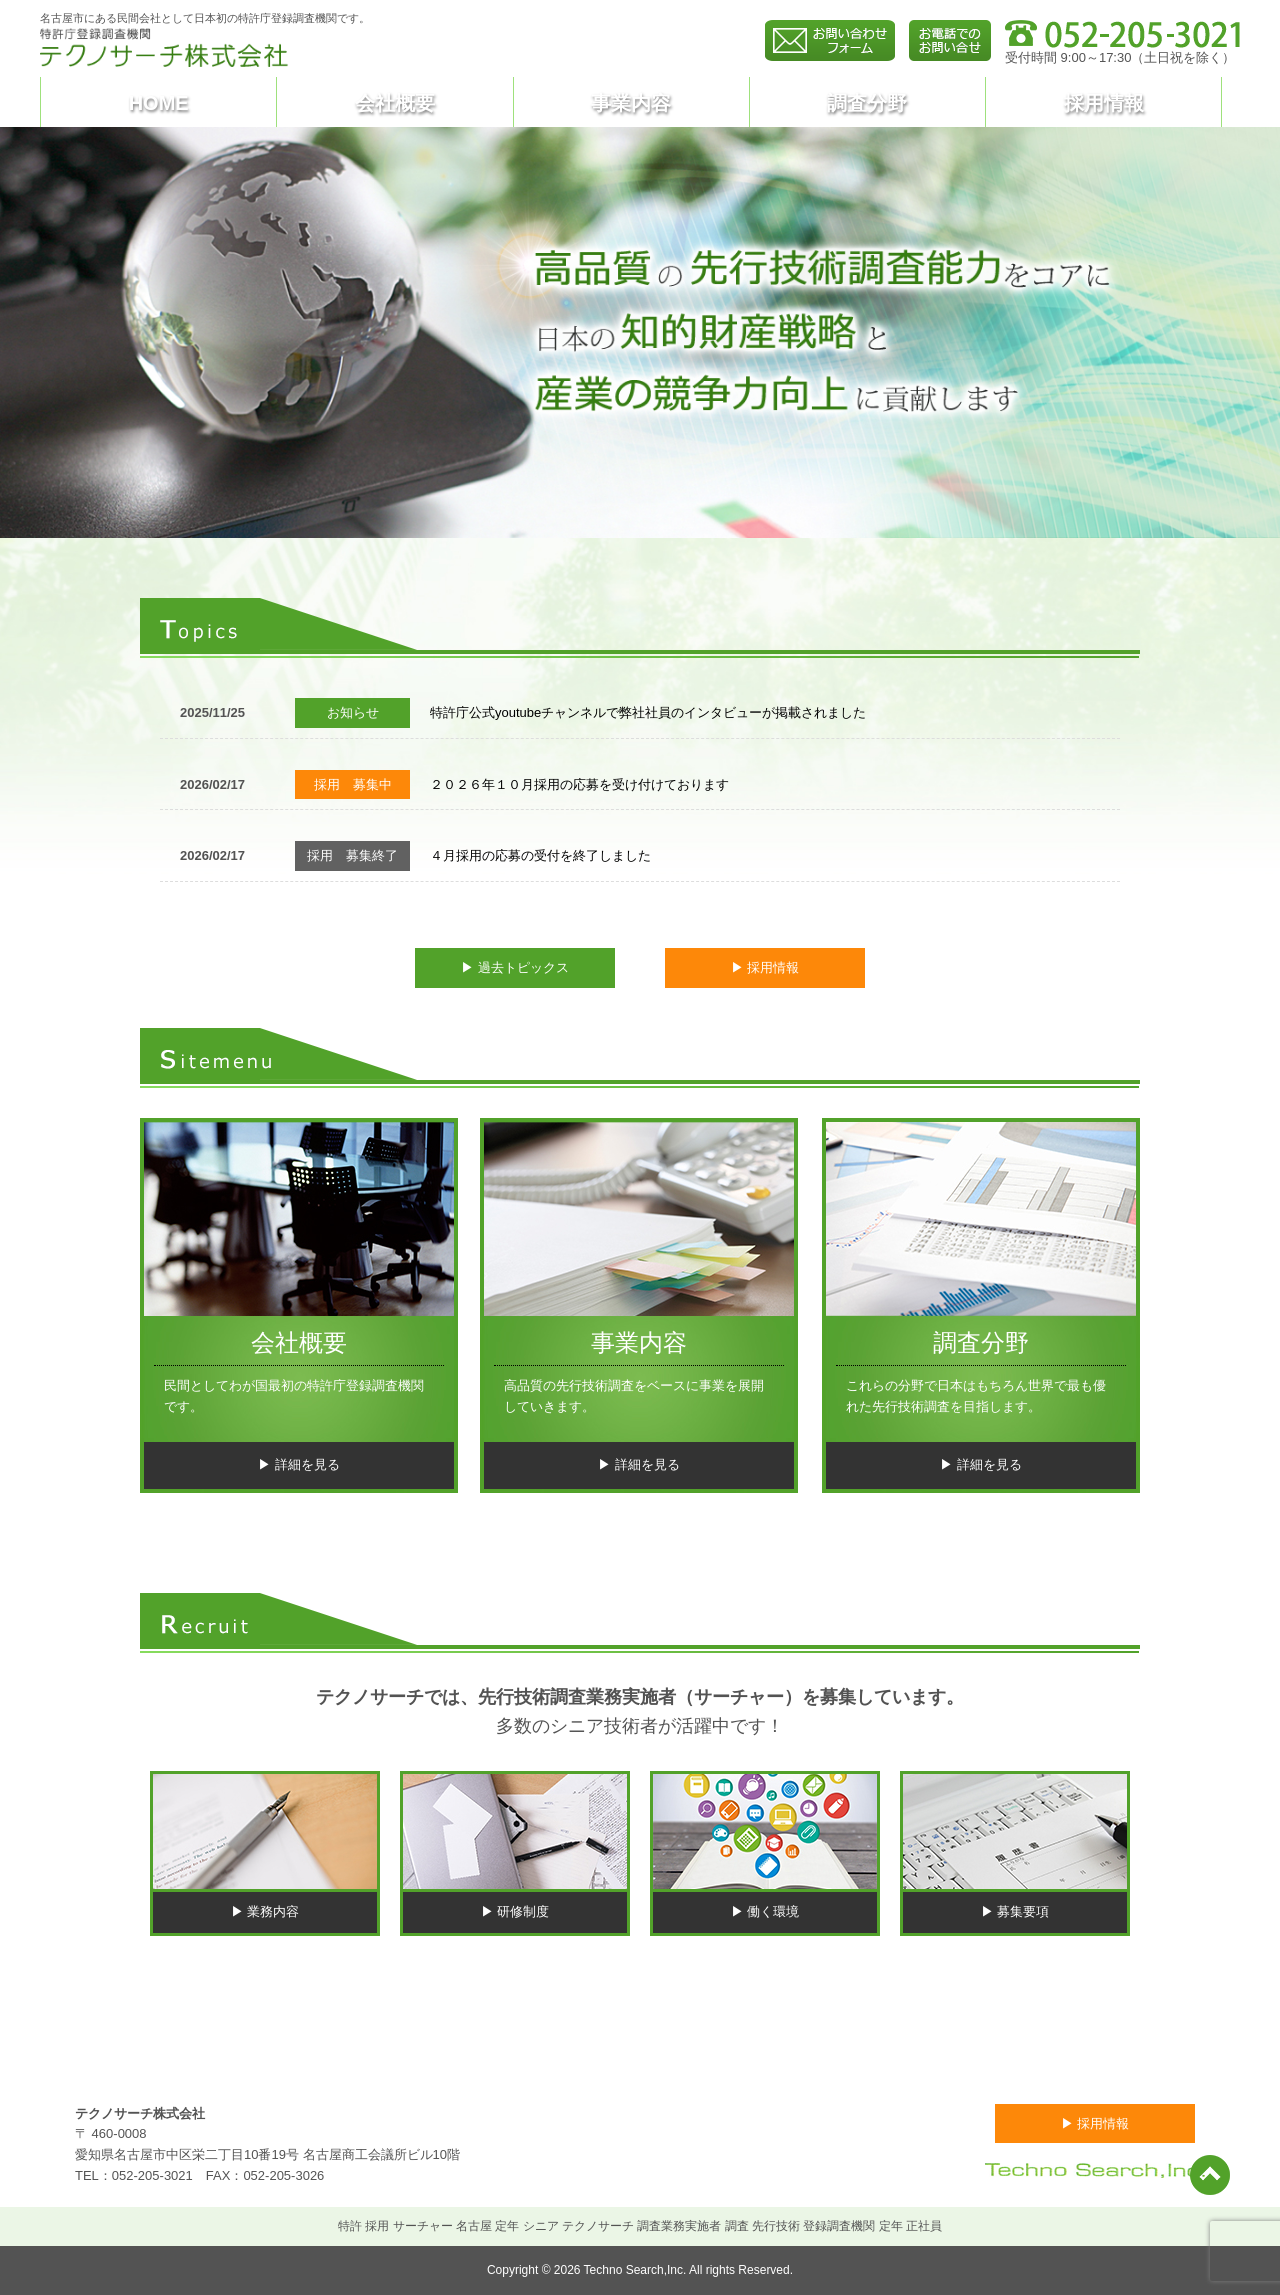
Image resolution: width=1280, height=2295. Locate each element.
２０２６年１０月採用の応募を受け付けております (579, 784)
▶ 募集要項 (1015, 1911)
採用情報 (1104, 103)
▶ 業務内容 (265, 1911)
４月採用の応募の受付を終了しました (540, 855)
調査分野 (867, 103)
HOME (159, 103)
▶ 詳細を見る (299, 1464)
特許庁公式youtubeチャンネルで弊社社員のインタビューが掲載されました (648, 712)
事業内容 (631, 103)
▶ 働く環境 (765, 1911)
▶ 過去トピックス (515, 967)
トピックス (413, 2055)
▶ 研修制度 (515, 1911)
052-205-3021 (152, 2175)
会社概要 (395, 103)
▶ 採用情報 (765, 967)
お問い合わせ (1009, 2055)
